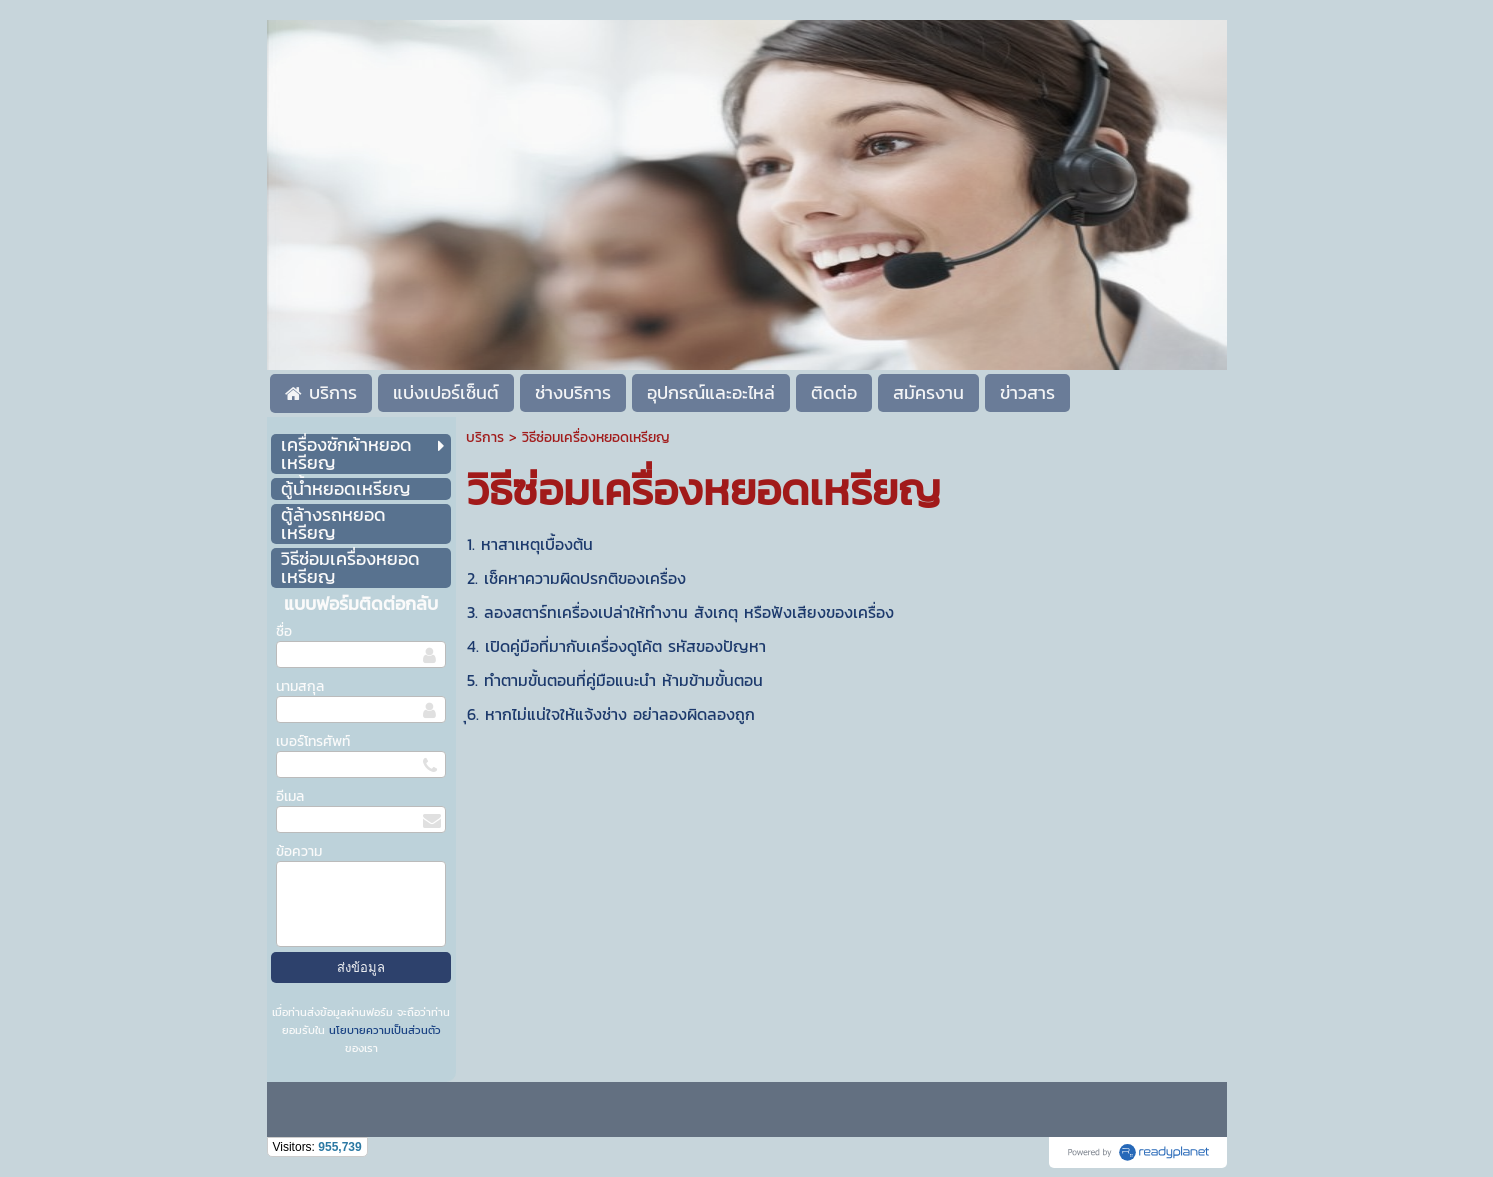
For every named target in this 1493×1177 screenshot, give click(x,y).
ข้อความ (299, 851)
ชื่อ (284, 631)
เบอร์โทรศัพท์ (313, 741)
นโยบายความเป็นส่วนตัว (383, 1030)
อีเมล (290, 796)
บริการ (485, 437)
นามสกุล (300, 686)
